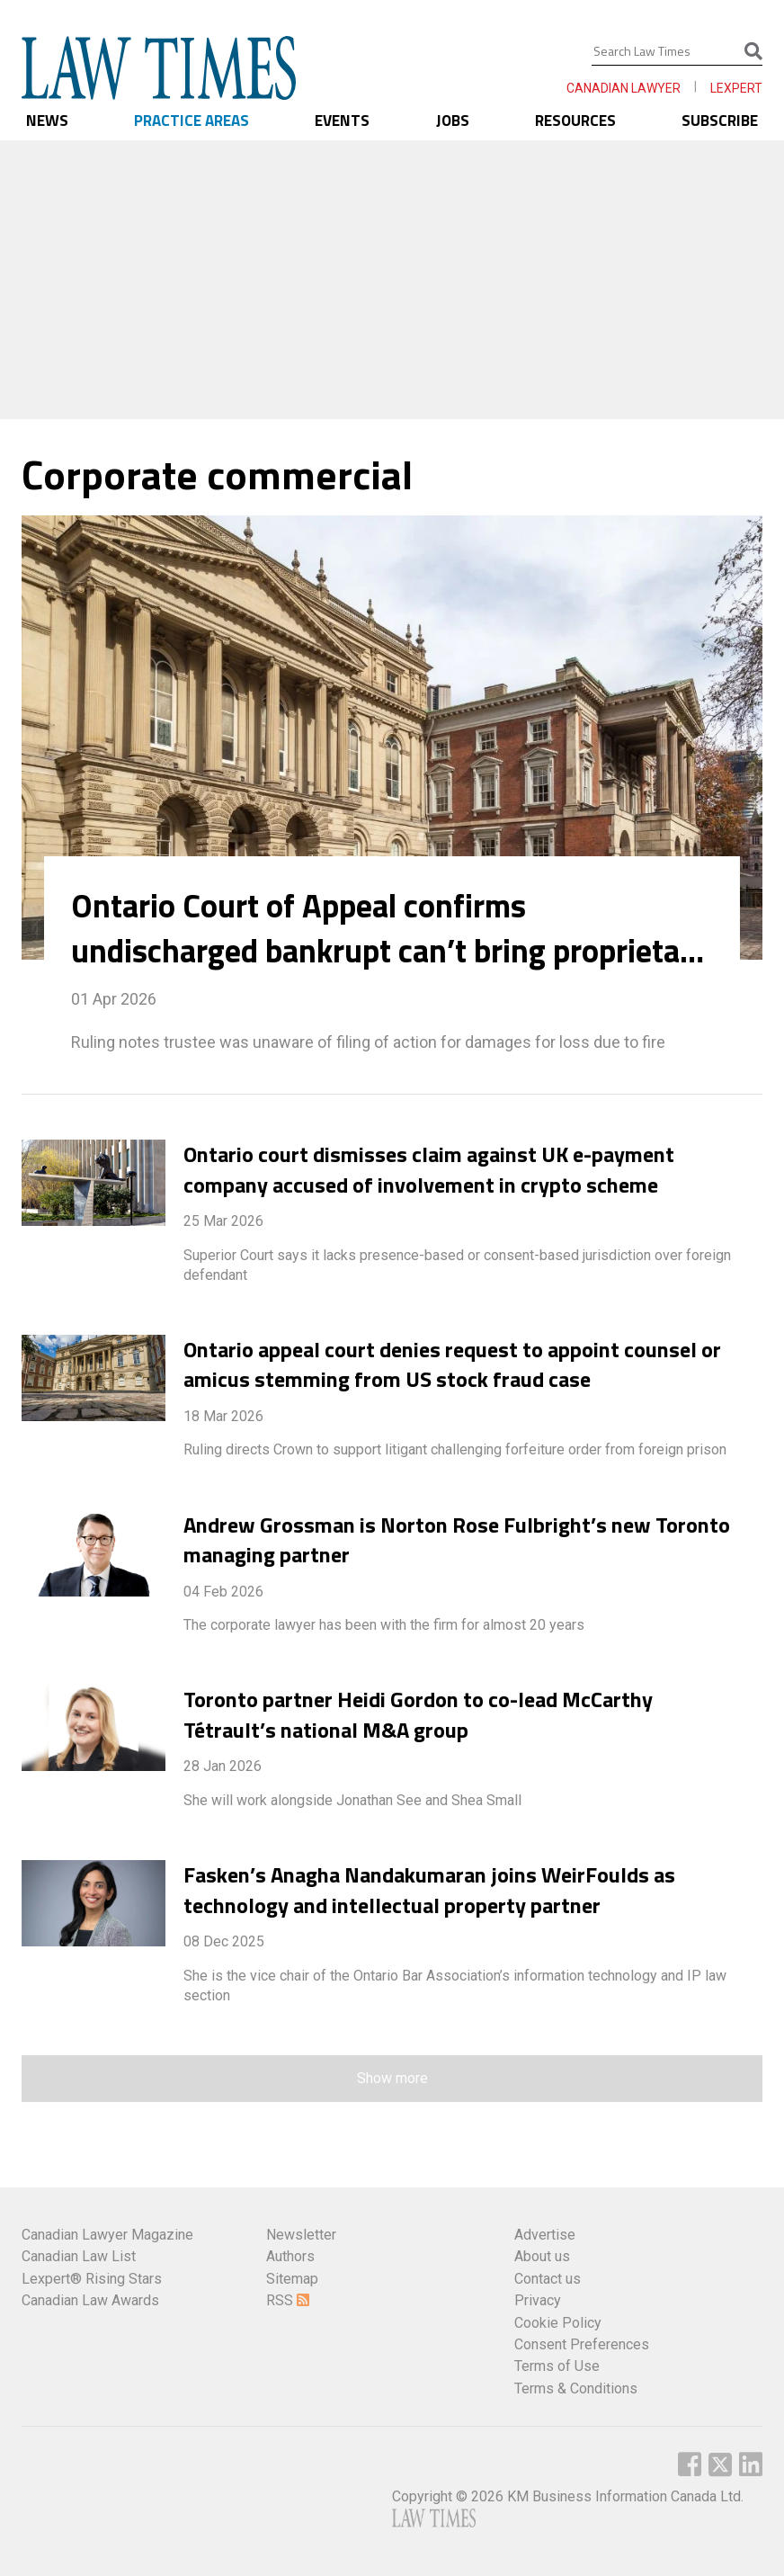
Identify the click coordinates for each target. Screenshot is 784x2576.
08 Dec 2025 (223, 1941)
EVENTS (342, 120)
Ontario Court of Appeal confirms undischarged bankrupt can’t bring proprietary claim (389, 928)
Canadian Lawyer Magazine (107, 2234)
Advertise (544, 2234)
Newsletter (301, 2234)
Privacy (537, 2300)
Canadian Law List (79, 2256)
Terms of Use (557, 2366)
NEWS (47, 120)
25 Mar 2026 (223, 1221)
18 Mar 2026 (223, 1416)
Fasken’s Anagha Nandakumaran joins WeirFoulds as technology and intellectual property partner (429, 1889)
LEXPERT (736, 88)
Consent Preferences (581, 2344)
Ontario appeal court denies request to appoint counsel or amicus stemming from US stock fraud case (452, 1364)
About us (542, 2256)
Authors (290, 2256)
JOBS (452, 120)
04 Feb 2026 (223, 1591)
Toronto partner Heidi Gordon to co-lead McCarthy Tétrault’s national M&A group (418, 1714)
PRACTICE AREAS (191, 120)
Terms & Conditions (575, 2388)
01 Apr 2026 (113, 998)
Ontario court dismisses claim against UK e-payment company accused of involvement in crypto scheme (428, 1169)
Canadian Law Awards (90, 2300)
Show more (392, 2078)
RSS (287, 2300)
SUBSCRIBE (720, 120)
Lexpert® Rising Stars (92, 2278)
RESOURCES (575, 120)
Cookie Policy (557, 2322)
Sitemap (292, 2278)
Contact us (547, 2278)
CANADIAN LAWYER (623, 88)
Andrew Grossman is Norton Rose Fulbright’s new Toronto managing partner (456, 1540)
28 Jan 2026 (222, 1766)
